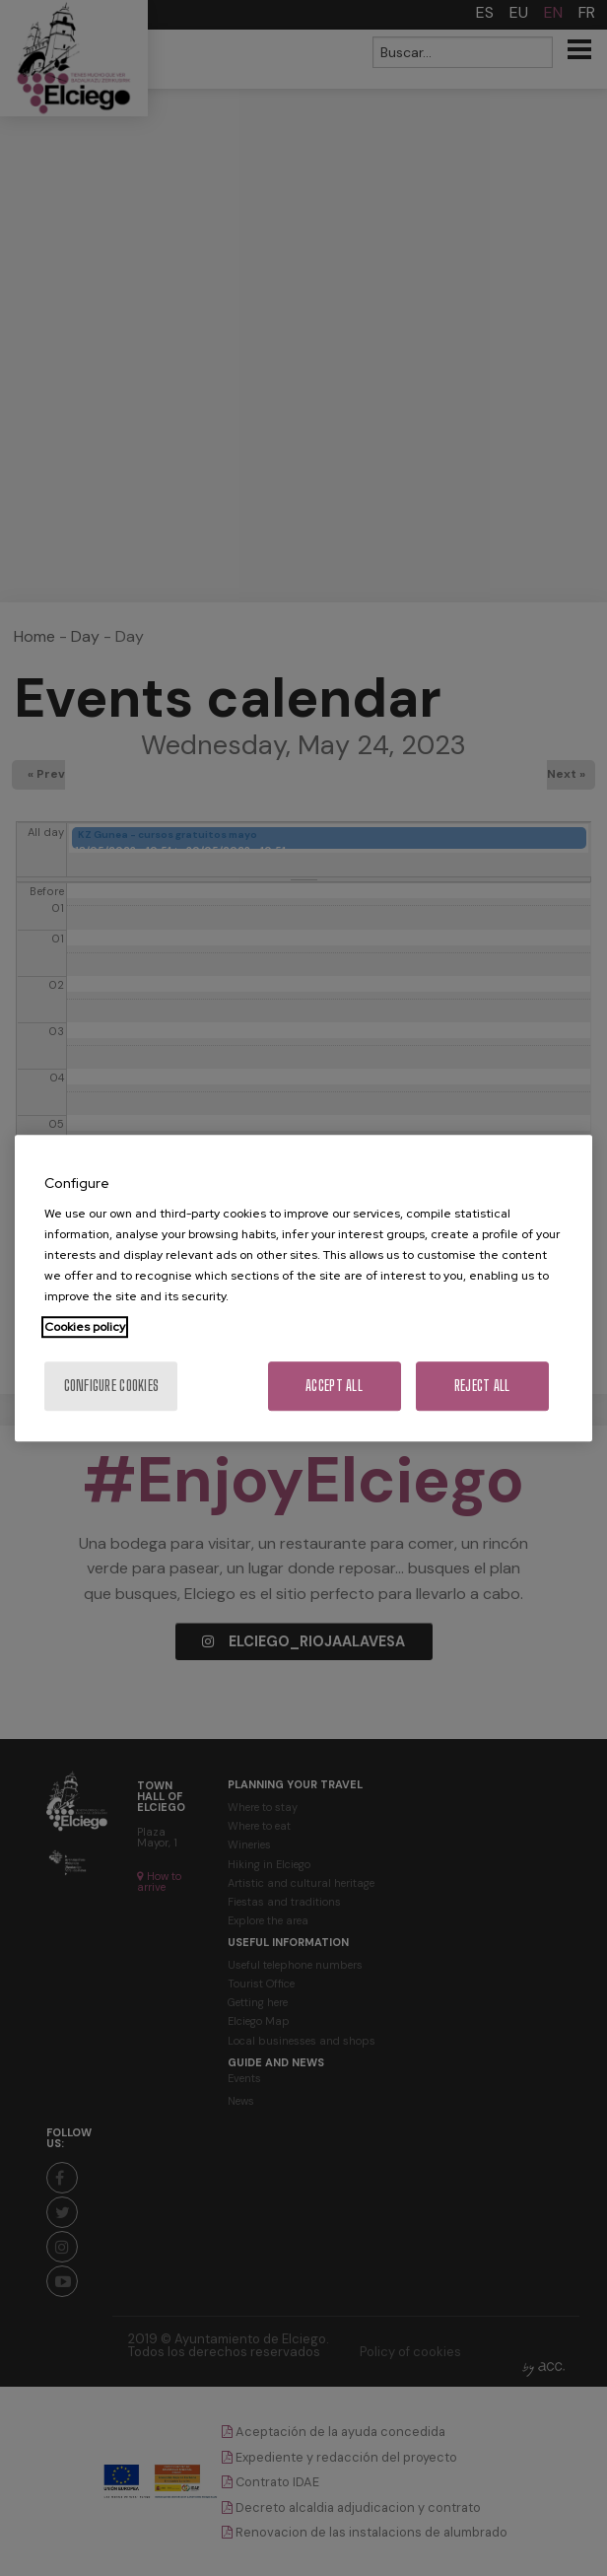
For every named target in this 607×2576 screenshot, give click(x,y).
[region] (303, 1288)
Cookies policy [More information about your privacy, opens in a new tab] (84, 1327)
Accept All (334, 1385)
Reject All (482, 1385)
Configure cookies (112, 1385)
